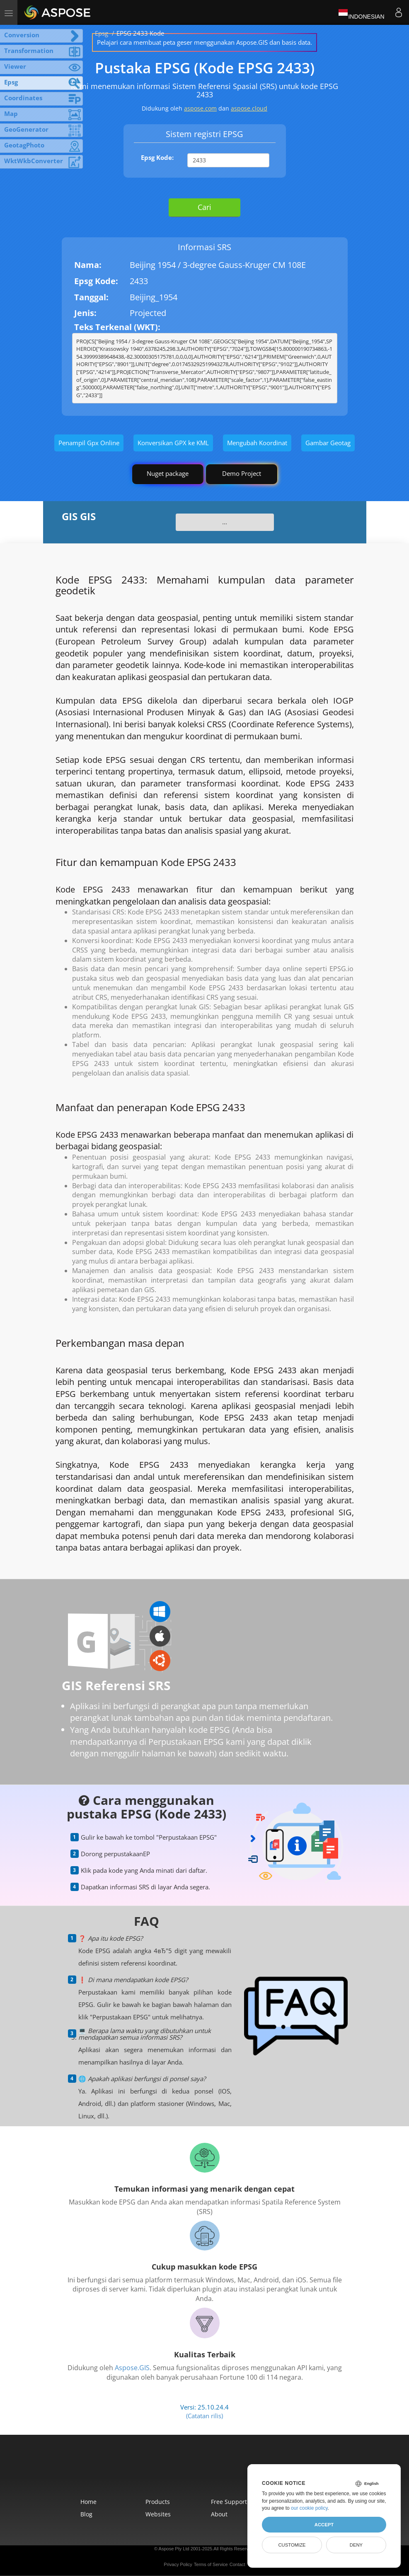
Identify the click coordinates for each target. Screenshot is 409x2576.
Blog (86, 2514)
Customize (291, 2544)
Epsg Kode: (157, 157)
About (219, 2514)
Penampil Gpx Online (88, 443)
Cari (204, 207)
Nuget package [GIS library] (168, 473)
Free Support (229, 2502)
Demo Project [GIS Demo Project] (241, 473)
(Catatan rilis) (204, 2416)
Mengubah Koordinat (257, 443)
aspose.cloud (249, 108)
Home (88, 2502)
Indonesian (361, 12)
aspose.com (200, 108)
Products (157, 2502)
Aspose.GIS (132, 2367)
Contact (237, 2564)
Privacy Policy (178, 2564)
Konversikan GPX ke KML (173, 443)
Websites (158, 2514)
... (224, 522)
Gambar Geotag (328, 443)
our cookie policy (309, 2508)
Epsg (101, 33)
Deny (356, 2544)
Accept (324, 2524)
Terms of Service (211, 2564)
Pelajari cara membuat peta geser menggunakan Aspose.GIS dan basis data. (204, 42)
